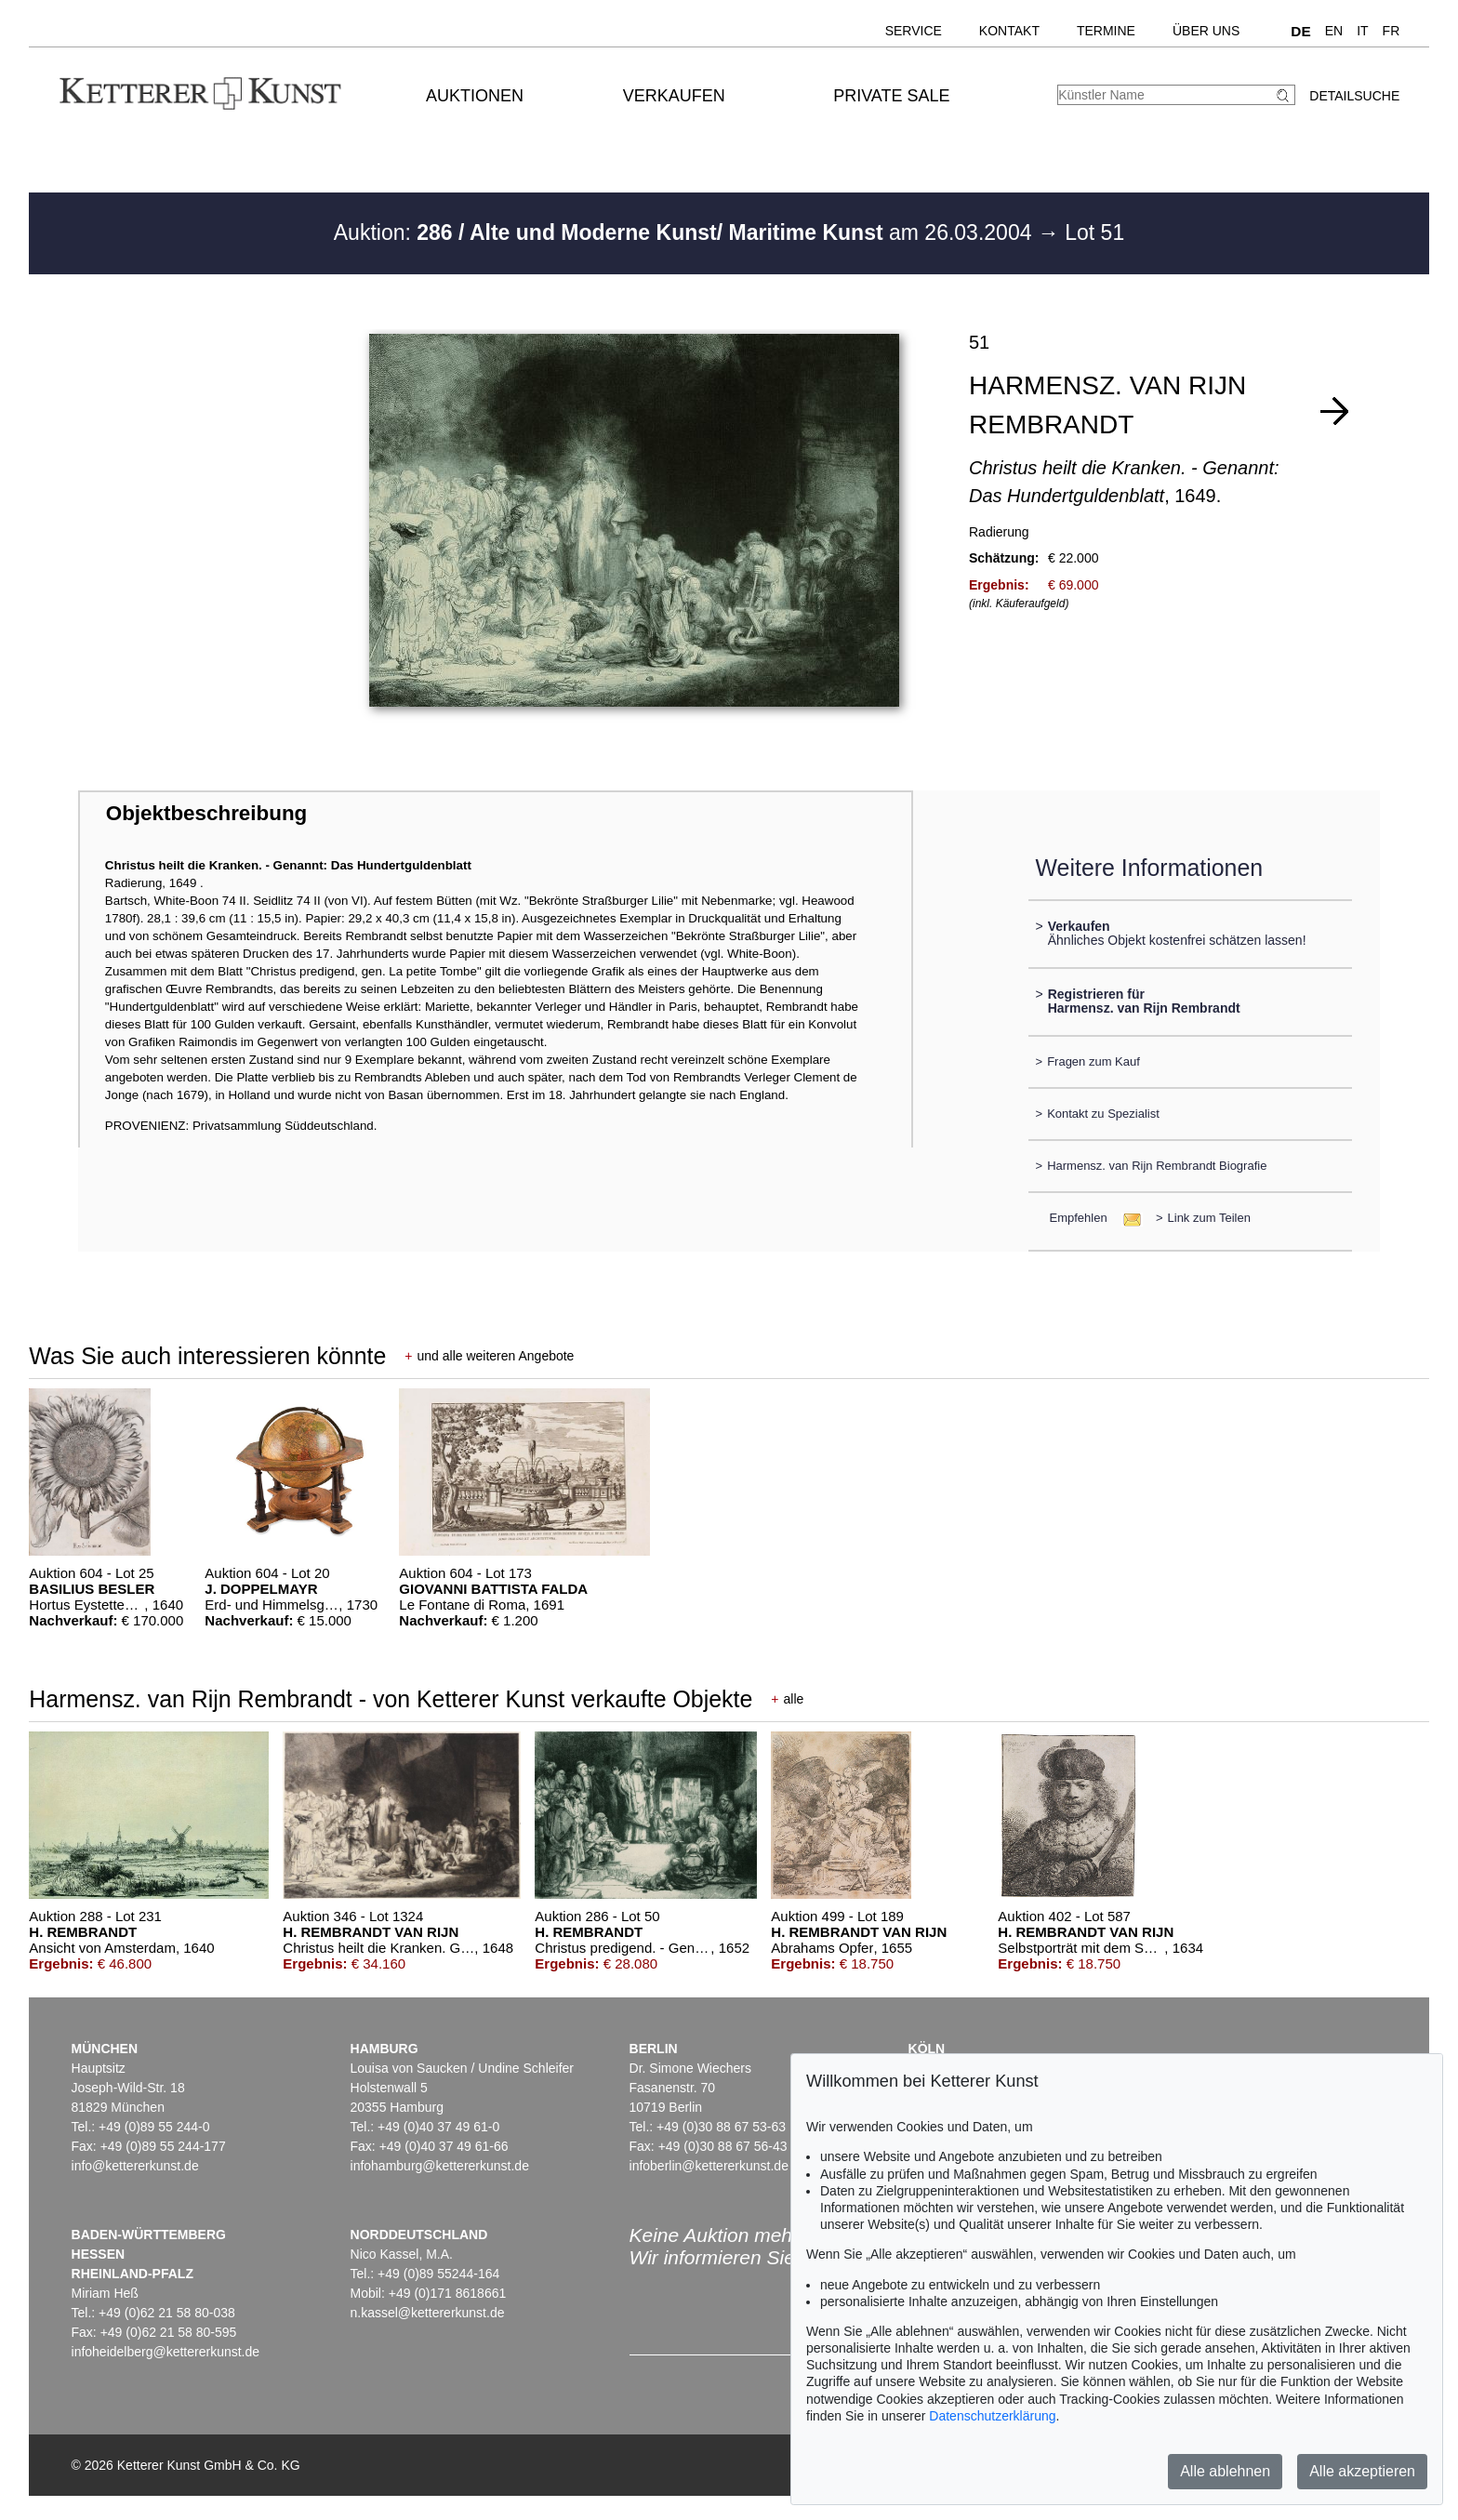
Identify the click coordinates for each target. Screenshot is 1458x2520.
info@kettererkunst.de (135, 2165)
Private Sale (891, 95)
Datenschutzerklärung (992, 2415)
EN (1334, 30)
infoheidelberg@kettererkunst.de (166, 2351)
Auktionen (475, 95)
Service (913, 30)
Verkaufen (674, 95)
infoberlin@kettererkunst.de (709, 2165)
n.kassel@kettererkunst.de (428, 2312)
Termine (1106, 30)
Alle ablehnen (1225, 2471)
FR (1391, 30)
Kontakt (1009, 30)
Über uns (1206, 30)
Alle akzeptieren (1362, 2471)
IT (1362, 30)
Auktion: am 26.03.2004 (686, 232)
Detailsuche (1354, 95)
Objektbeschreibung (206, 813)
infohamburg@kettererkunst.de (440, 2165)
